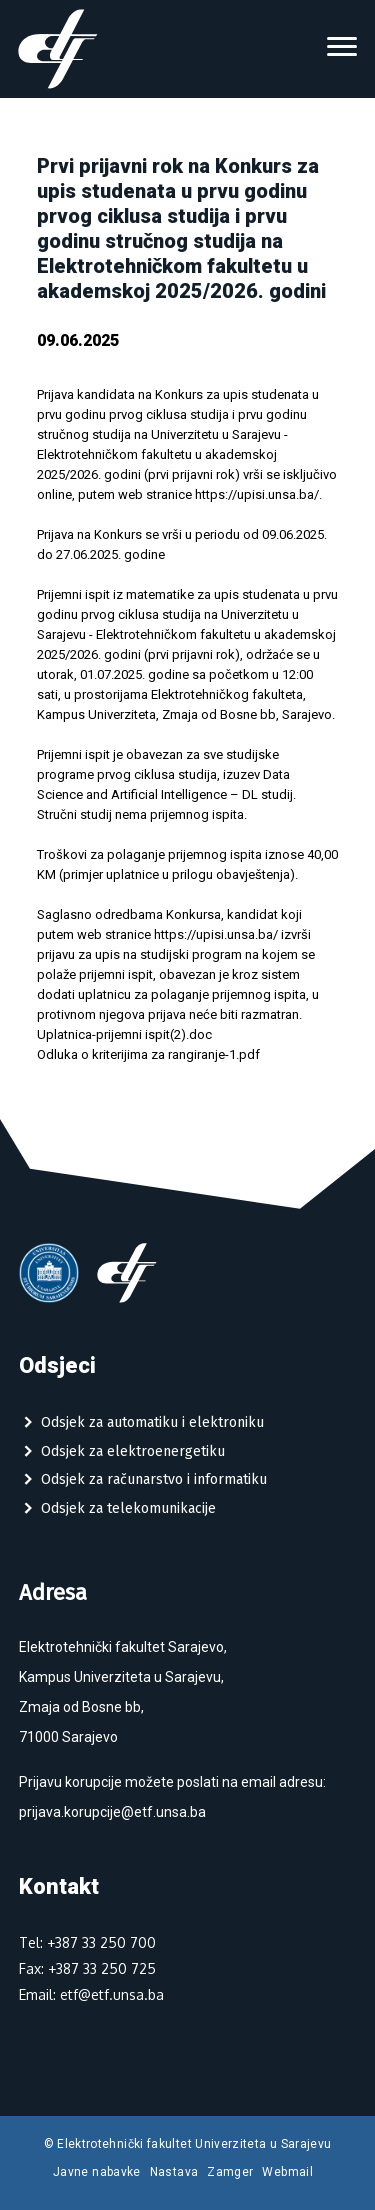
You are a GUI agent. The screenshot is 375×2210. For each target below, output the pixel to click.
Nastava (174, 2172)
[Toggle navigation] (342, 49)
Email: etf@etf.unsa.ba (91, 1994)
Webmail (287, 2172)
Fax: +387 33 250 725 (87, 1968)
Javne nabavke (97, 2172)
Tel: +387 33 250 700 (87, 1942)
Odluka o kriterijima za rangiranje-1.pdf (148, 1054)
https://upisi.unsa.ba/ (257, 494)
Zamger (230, 2172)
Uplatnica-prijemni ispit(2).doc (124, 1034)
